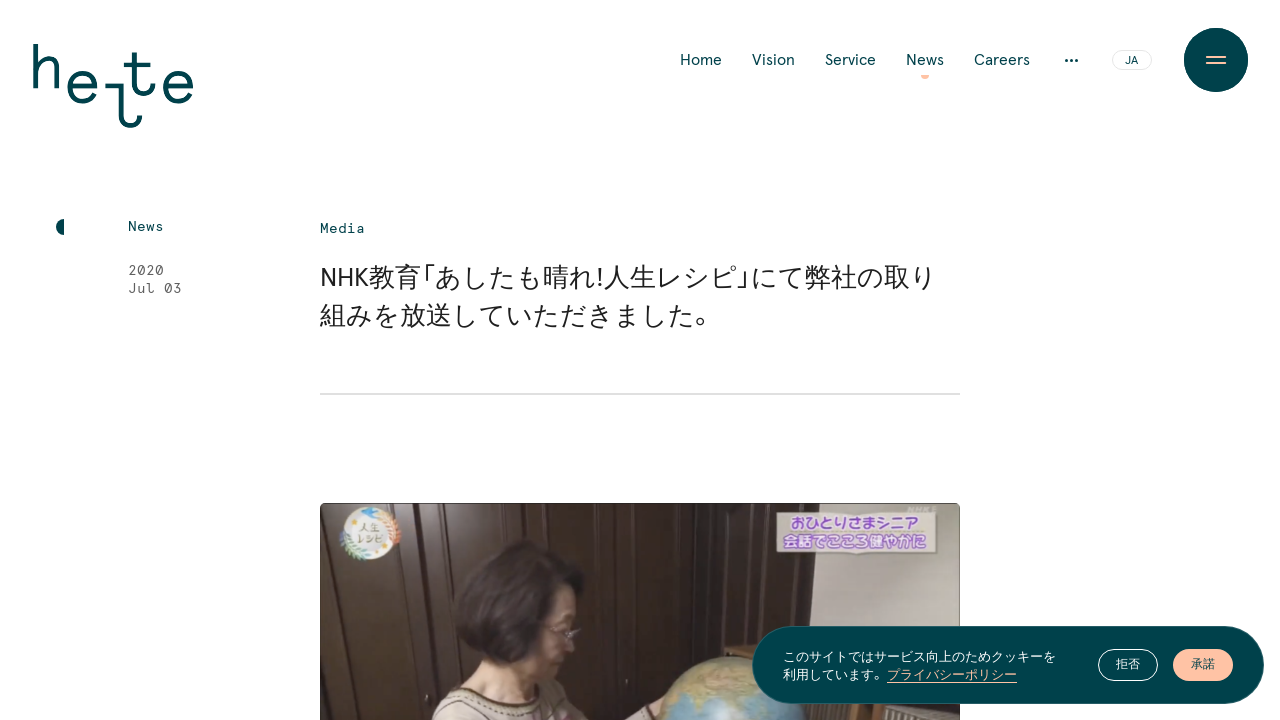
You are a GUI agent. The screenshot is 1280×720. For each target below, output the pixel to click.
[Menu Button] (1216, 60)
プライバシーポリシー (952, 674)
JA (1131, 61)
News (925, 60)
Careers (1002, 60)
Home (701, 60)
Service (850, 60)
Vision (773, 60)
